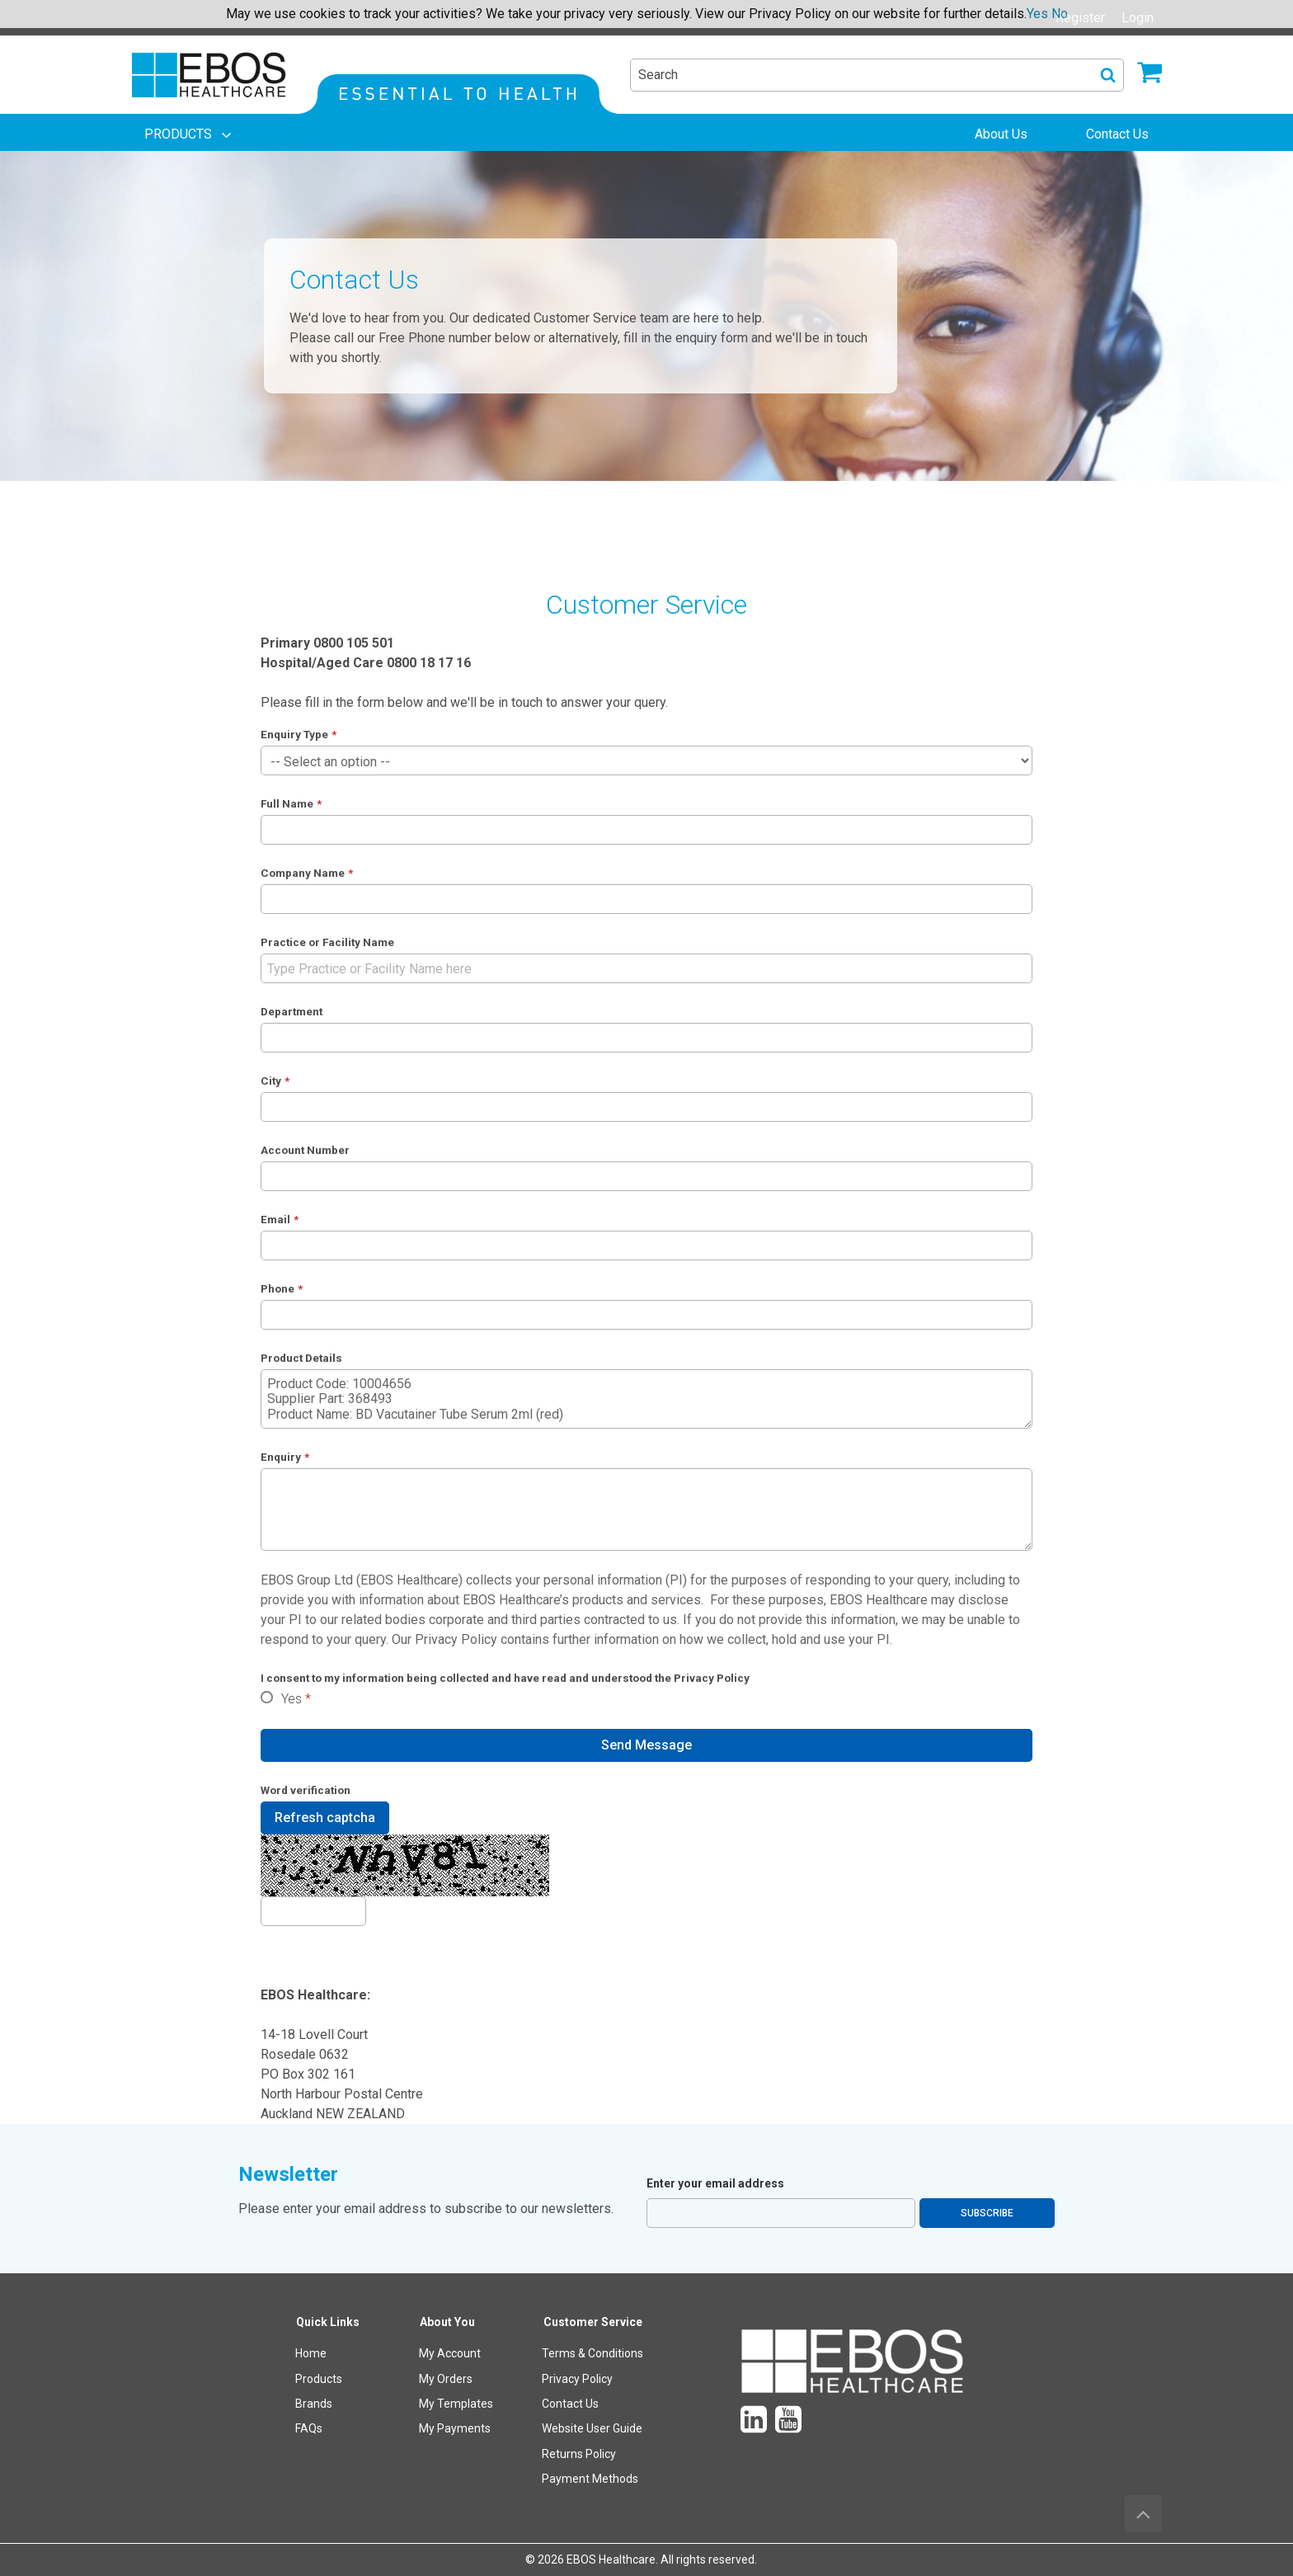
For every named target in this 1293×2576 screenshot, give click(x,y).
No (1059, 13)
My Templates (456, 2403)
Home (311, 2353)
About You (447, 2322)
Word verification (305, 1790)
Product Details (301, 1357)
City (271, 1080)
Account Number (305, 1149)
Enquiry (281, 1456)
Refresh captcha (325, 1817)
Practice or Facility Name (327, 942)
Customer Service (592, 2322)
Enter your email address (715, 2183)
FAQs (308, 2428)
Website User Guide (592, 2428)
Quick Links (328, 2322)
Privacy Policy (456, 1639)
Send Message (646, 1745)
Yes (291, 1699)
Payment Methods (590, 2478)
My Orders (446, 2378)
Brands (313, 2403)
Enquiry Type (294, 734)
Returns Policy (579, 2454)
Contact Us (570, 2403)
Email (275, 1219)
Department (291, 1011)
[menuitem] (189, 134)
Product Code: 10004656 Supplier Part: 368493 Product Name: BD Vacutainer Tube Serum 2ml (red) (647, 1399)
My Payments (455, 2428)
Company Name (303, 872)
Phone (277, 1288)
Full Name (287, 803)
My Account (450, 2353)
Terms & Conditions (592, 2353)
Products (318, 2378)
